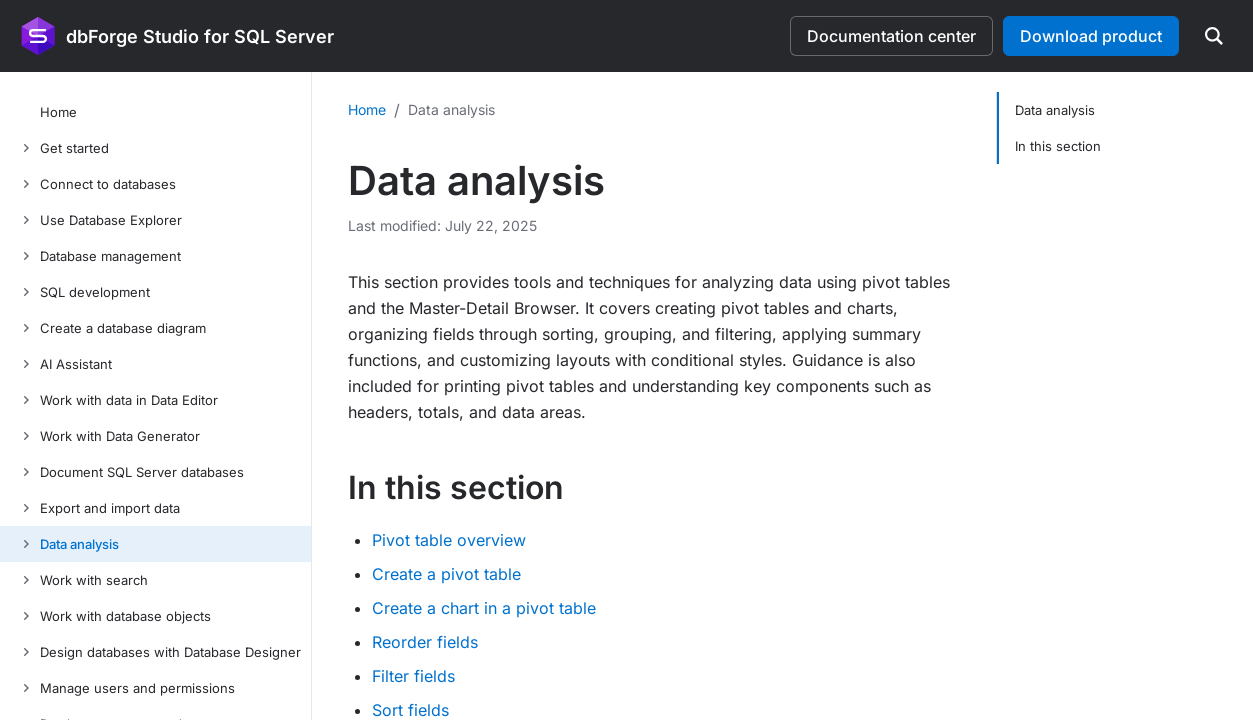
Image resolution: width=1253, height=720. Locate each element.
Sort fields (410, 710)
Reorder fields (425, 642)
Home (367, 109)
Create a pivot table (446, 574)
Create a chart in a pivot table (484, 608)
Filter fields (413, 676)
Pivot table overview (449, 540)
